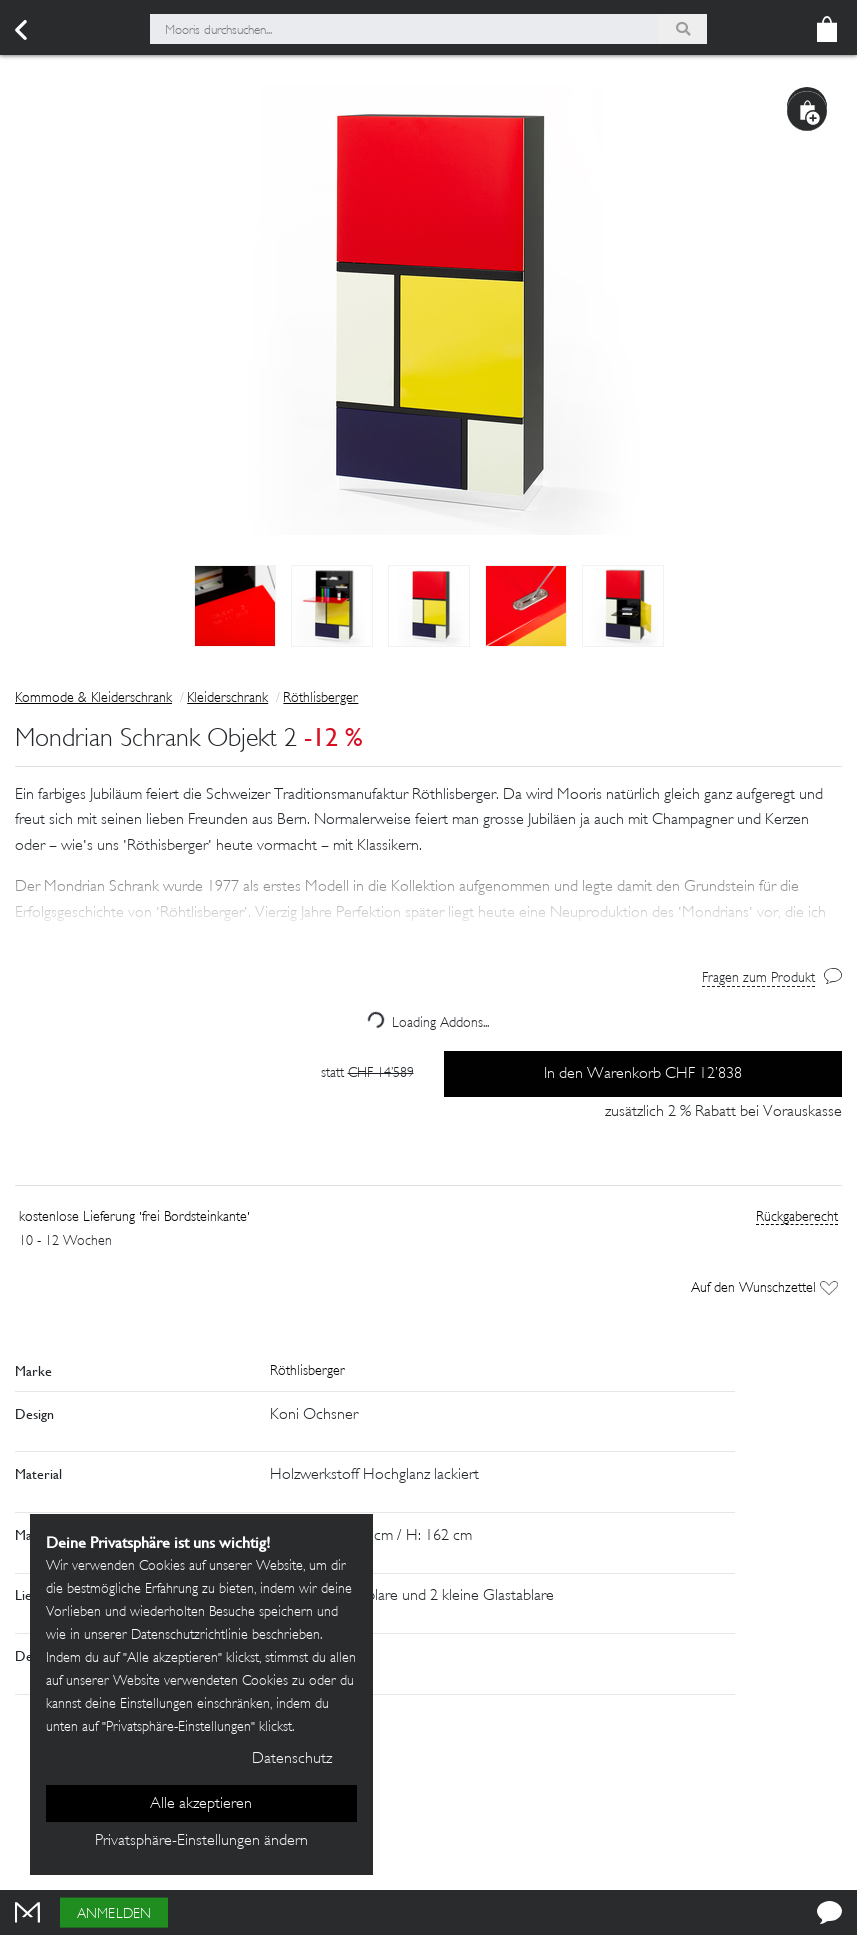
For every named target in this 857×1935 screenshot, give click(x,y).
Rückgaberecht (797, 1217)
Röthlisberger (320, 698)
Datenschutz (292, 1759)
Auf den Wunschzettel (764, 1288)
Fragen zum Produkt (758, 978)
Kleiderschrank (227, 698)
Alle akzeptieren (201, 1804)
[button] (428, 888)
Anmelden (114, 1914)
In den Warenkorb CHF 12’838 (643, 1074)
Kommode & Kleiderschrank (93, 698)
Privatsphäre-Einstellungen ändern (201, 1841)
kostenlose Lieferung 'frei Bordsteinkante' (134, 1217)
